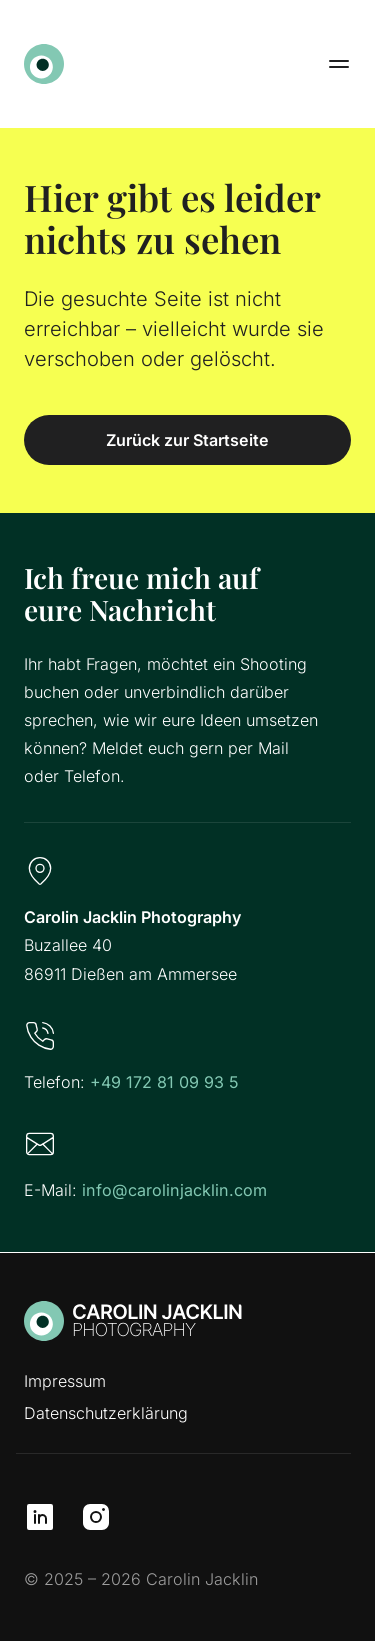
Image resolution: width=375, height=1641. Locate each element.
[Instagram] (96, 1517)
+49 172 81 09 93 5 (164, 1082)
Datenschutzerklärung (106, 1413)
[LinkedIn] (40, 1517)
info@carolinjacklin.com (174, 1190)
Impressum (65, 1381)
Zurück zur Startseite (187, 440)
